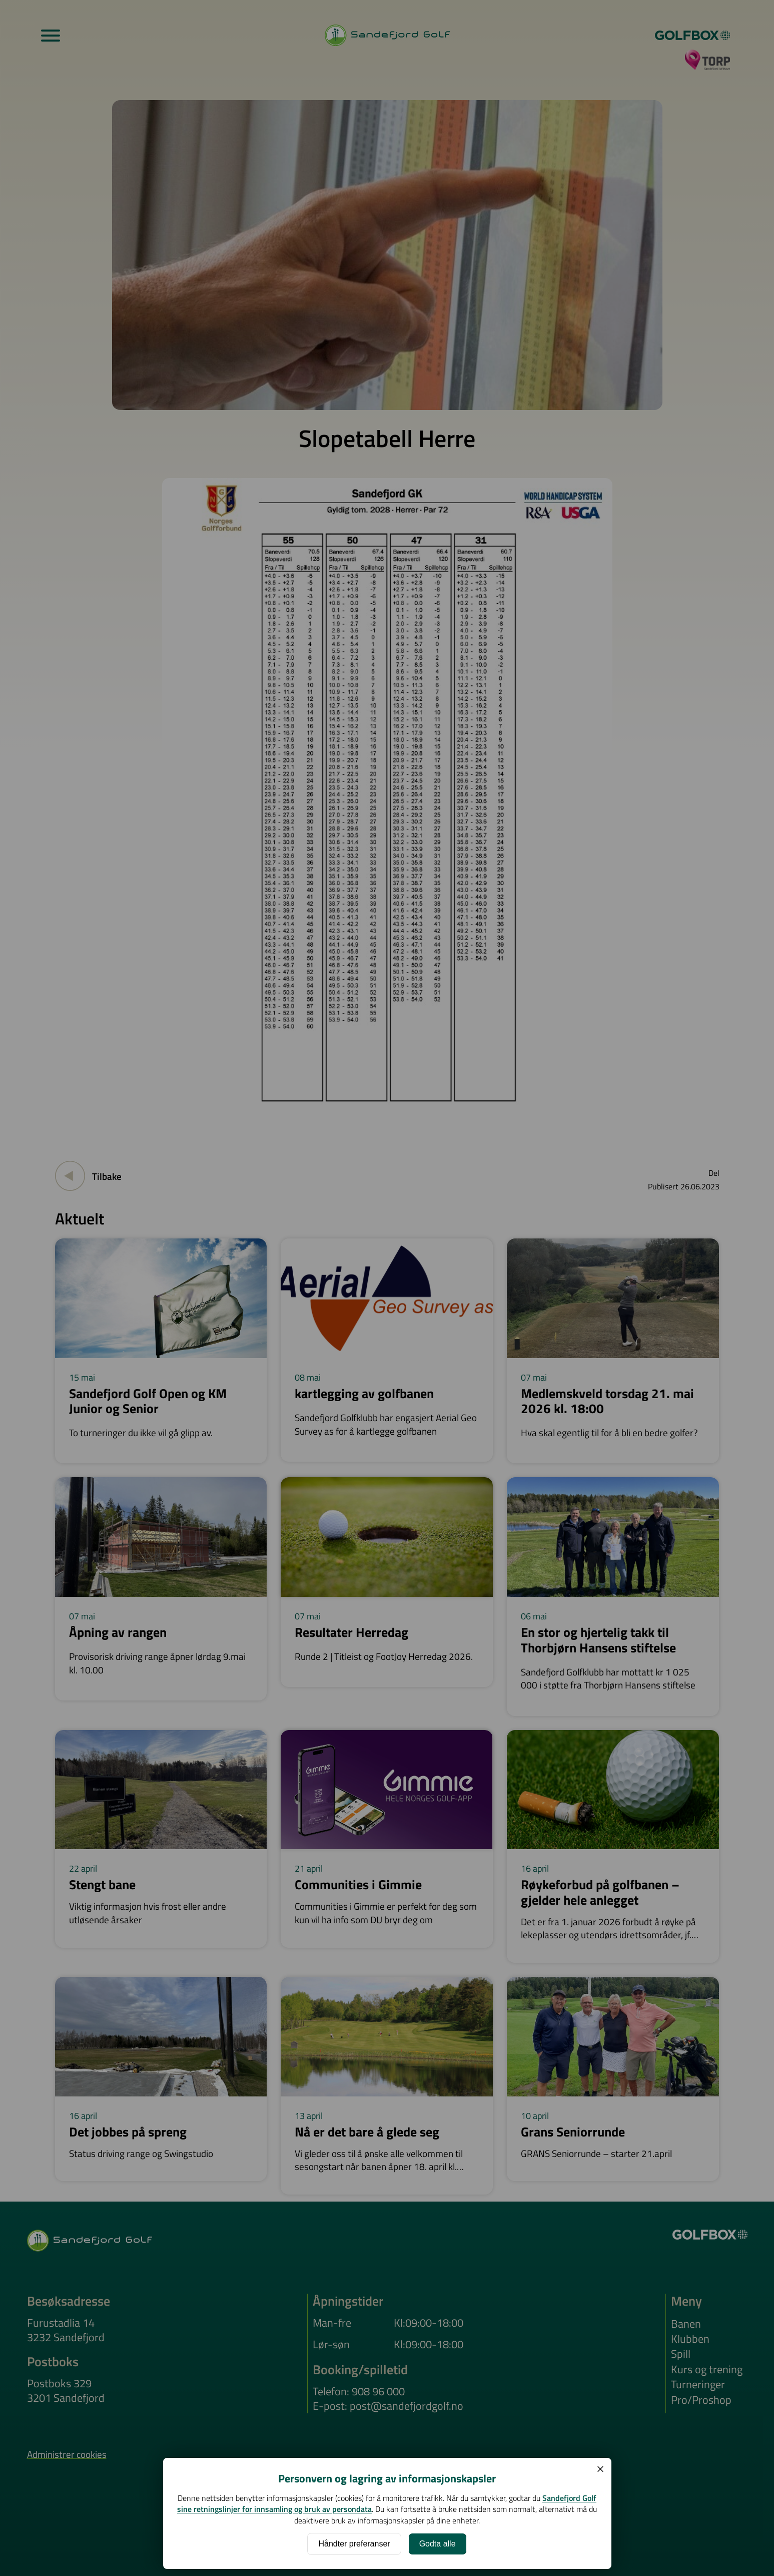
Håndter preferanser (354, 2543)
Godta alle (437, 2543)
